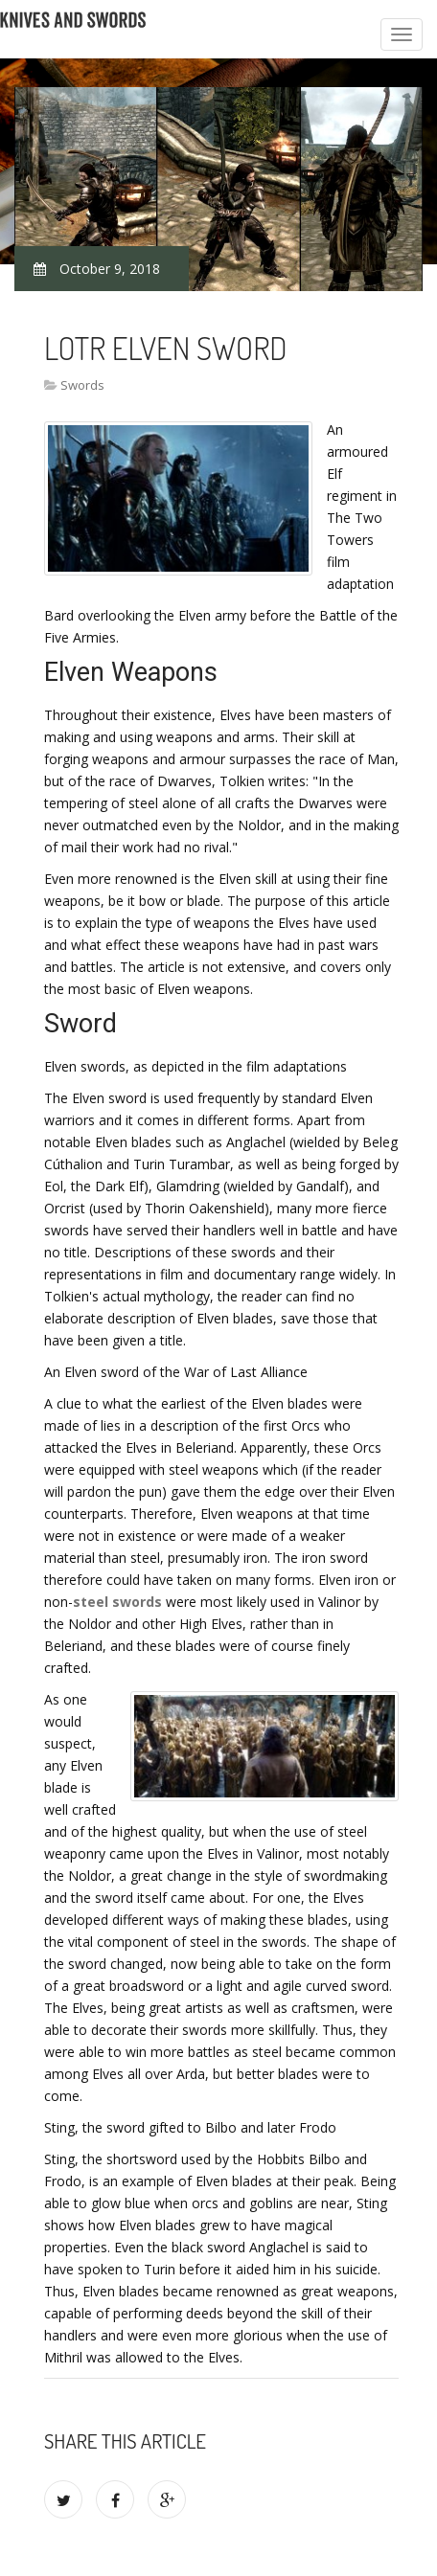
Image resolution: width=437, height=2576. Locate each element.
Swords (82, 385)
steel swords (117, 1602)
